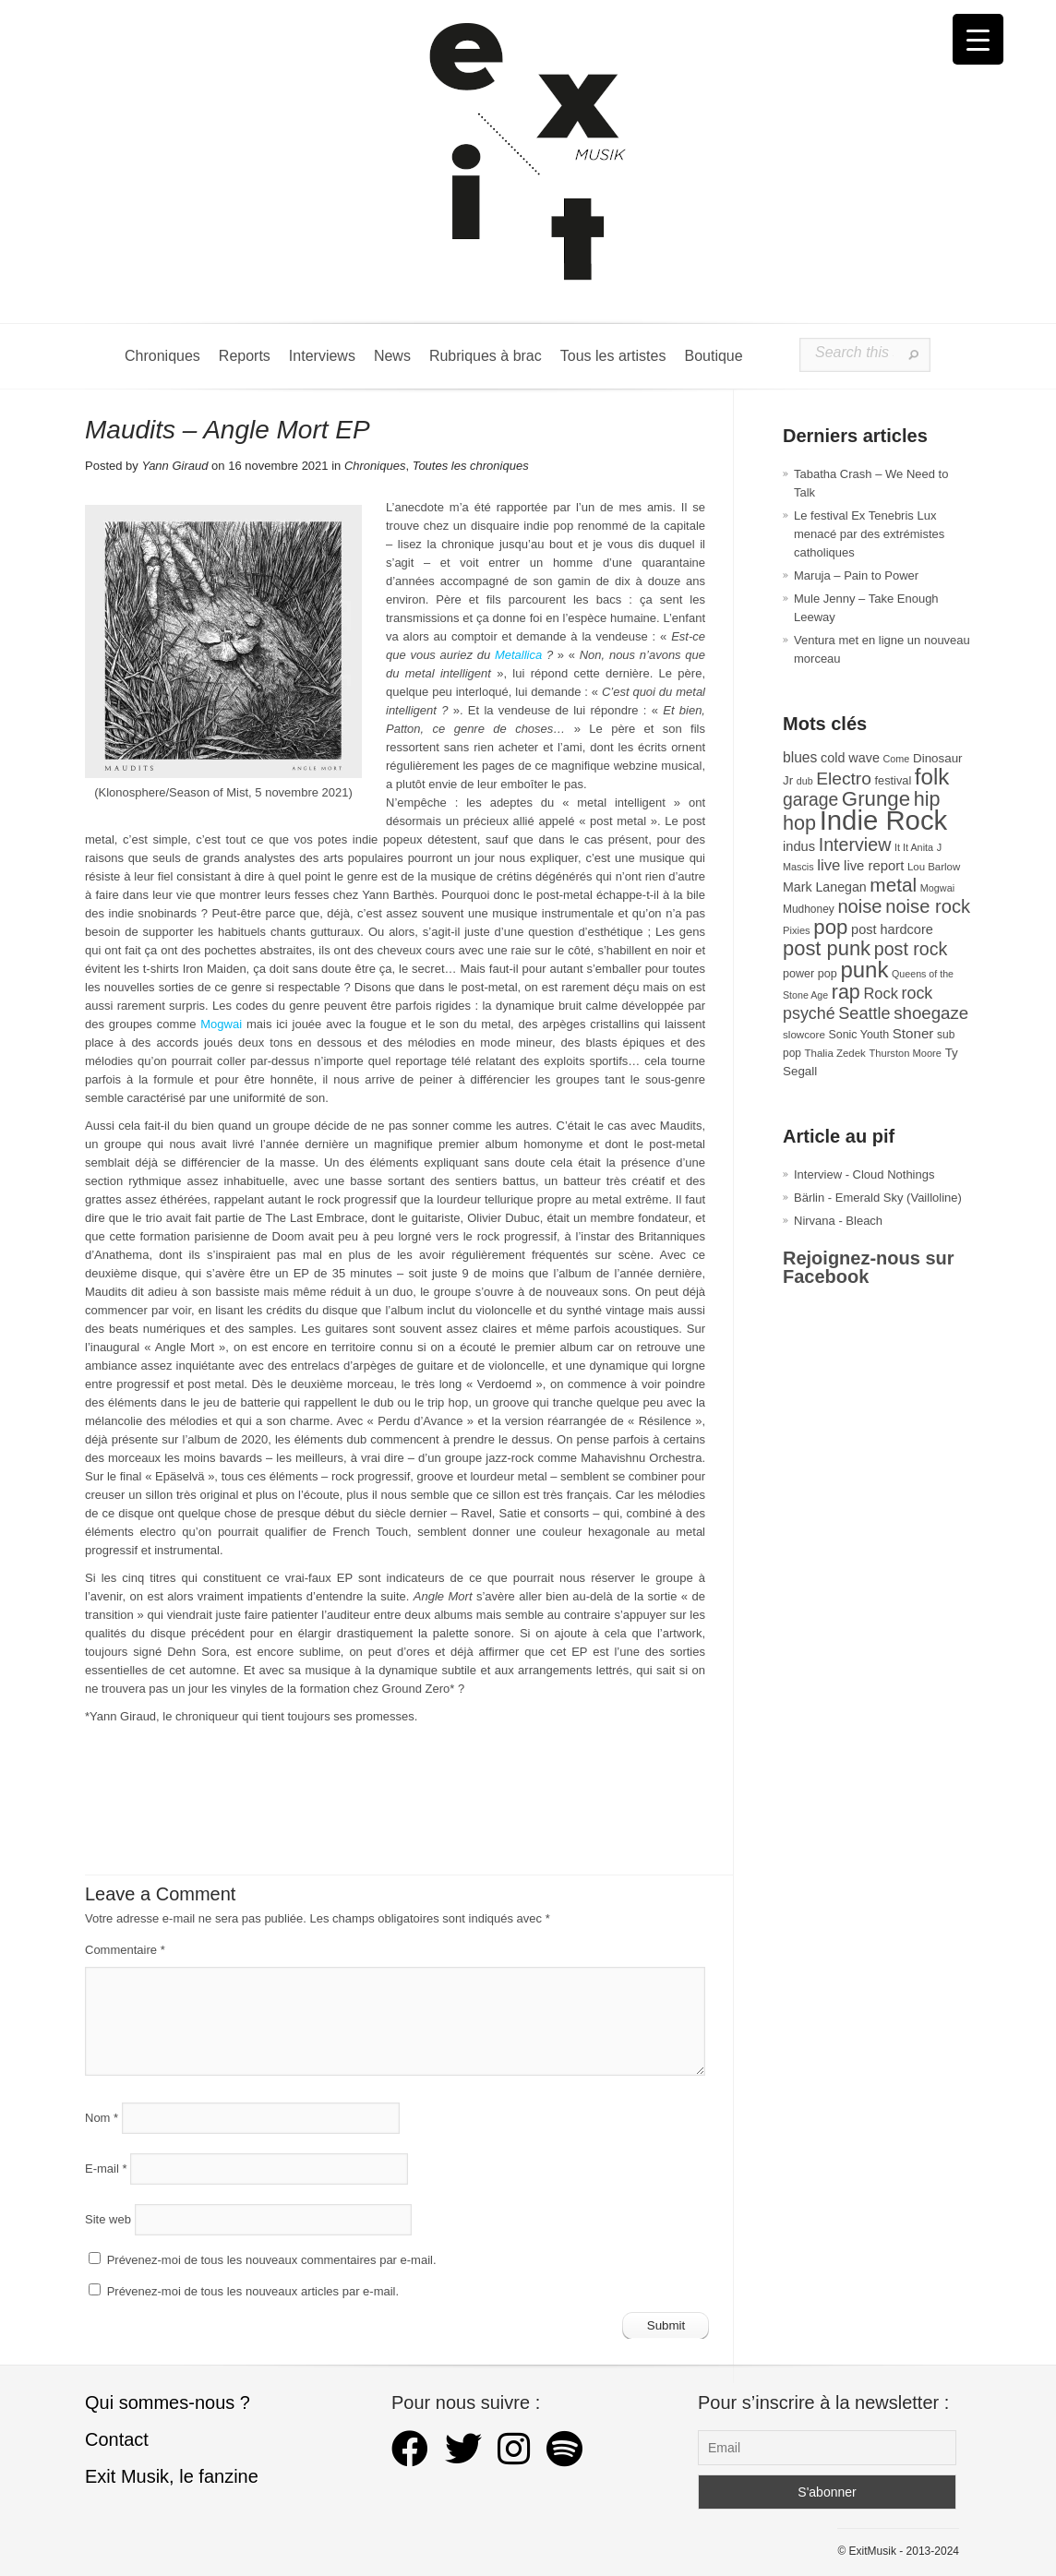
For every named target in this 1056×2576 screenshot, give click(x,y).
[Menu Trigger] (978, 39)
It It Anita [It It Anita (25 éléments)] (913, 847)
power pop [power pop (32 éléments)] (810, 973)
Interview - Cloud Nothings (864, 1174)
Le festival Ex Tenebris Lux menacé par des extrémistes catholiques (869, 534)
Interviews (322, 356)
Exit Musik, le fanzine (171, 2476)
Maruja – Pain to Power (856, 575)
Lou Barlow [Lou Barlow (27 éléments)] (933, 866)
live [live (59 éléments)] (828, 865)
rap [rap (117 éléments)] (846, 992)
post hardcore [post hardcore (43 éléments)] (892, 929)
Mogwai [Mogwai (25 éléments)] (937, 887)
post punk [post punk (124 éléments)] (826, 948)
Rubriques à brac (485, 356)
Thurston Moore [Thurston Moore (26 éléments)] (905, 1053)
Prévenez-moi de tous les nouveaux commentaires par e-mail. (272, 2260)
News (392, 356)
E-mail (106, 2168)
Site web (108, 2219)
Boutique (713, 356)
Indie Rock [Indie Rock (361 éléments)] (884, 820)
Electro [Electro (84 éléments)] (843, 778)
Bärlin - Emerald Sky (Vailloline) (878, 1197)
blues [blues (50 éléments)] (800, 757)
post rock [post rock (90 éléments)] (911, 949)
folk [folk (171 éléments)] (932, 776)
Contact (117, 2439)
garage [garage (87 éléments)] (810, 799)
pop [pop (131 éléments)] (830, 927)
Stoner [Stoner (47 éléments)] (913, 1033)
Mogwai (221, 1024)
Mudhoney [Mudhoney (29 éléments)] (808, 909)
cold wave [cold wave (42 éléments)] (850, 757)
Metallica (518, 655)
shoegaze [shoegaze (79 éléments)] (931, 1013)
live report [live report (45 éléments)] (874, 865)
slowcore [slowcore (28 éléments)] (804, 1034)
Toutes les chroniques (471, 466)
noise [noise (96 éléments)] (859, 906)
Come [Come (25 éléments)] (896, 758)
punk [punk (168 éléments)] (864, 969)
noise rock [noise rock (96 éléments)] (927, 906)
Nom (101, 2118)
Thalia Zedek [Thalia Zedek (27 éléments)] (835, 1053)
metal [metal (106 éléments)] (893, 884)
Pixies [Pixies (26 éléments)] (796, 930)
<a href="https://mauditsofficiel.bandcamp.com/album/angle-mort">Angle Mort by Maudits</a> (395, 1790)
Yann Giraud (174, 466)
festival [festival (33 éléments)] (893, 780)
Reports (244, 356)
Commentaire (125, 1950)
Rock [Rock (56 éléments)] (880, 993)
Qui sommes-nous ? (167, 2402)
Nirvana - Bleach (838, 1221)
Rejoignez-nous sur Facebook (868, 1267)
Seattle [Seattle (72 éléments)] (864, 1013)
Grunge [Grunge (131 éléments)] (876, 798)
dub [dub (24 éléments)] (805, 780)
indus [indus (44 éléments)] (799, 846)
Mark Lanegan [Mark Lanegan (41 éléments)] (825, 887)
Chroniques (162, 356)
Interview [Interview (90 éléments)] (855, 844)
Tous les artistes (613, 356)
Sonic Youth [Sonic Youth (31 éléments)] (859, 1034)
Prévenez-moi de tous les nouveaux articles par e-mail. (253, 2291)
